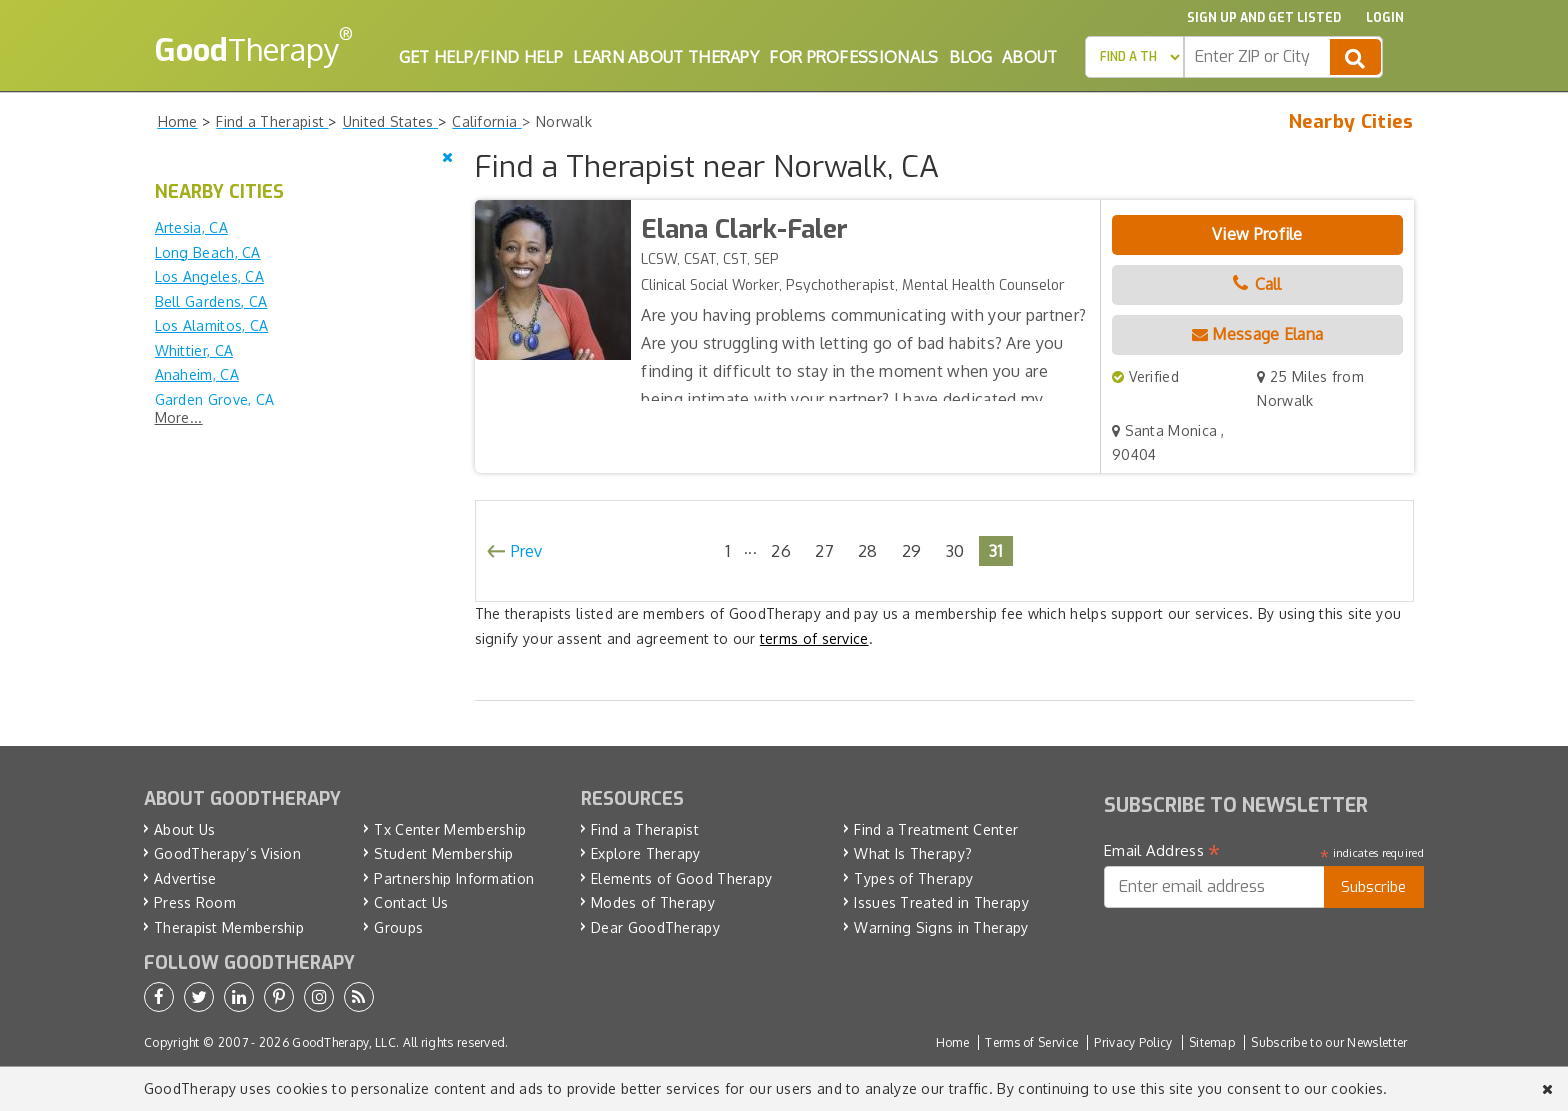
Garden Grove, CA (215, 399)
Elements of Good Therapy (681, 878)
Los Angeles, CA (210, 276)
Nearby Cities (1351, 122)
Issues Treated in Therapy (941, 902)
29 (912, 550)
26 (781, 550)
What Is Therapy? (913, 853)
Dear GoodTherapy (655, 927)
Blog (970, 57)
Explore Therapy (646, 853)
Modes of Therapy (653, 902)
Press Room (195, 902)
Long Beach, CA (208, 252)
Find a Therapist (645, 829)
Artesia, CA (191, 227)
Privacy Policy (1133, 1042)
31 (996, 550)
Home (952, 1042)
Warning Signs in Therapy (941, 927)
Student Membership (443, 853)
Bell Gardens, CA (211, 301)
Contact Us (411, 902)
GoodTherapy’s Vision (227, 853)
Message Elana (1258, 334)
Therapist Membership (229, 927)
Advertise (185, 878)
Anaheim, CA (197, 374)
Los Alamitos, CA (212, 325)
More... (179, 417)
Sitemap (1212, 1042)
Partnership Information (454, 878)
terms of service (814, 638)
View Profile (1257, 234)
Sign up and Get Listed (1264, 18)
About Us (184, 829)
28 (868, 550)
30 (955, 550)
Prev (527, 551)
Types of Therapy (913, 878)
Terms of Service (1031, 1042)
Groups (398, 927)
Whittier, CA (194, 350)
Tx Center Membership (450, 829)
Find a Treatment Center (936, 829)
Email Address (1162, 851)
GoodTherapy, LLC (344, 1042)
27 (824, 550)
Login (1385, 18)
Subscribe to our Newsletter (1329, 1042)
